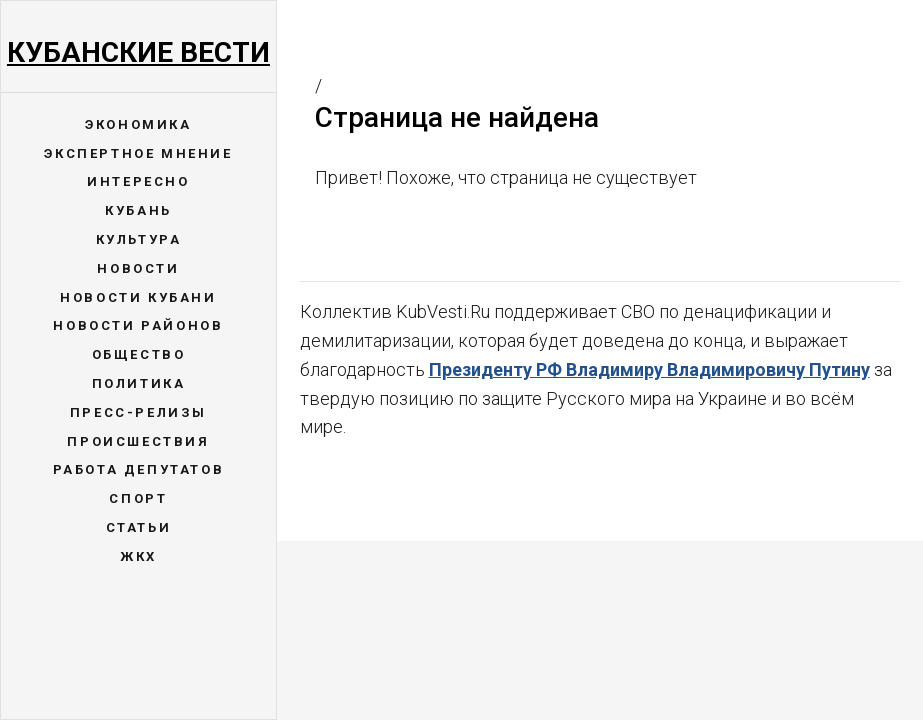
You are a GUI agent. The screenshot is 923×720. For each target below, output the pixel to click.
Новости (138, 268)
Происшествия (138, 441)
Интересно (138, 181)
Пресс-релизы (138, 412)
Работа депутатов (139, 469)
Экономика (138, 124)
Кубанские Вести (138, 52)
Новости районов (138, 325)
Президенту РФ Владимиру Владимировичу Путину (649, 369)
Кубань (138, 210)
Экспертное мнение (138, 153)
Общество (139, 354)
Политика (139, 383)
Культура (139, 239)
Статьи (139, 527)
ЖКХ (138, 556)
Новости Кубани (138, 297)
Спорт (138, 498)
